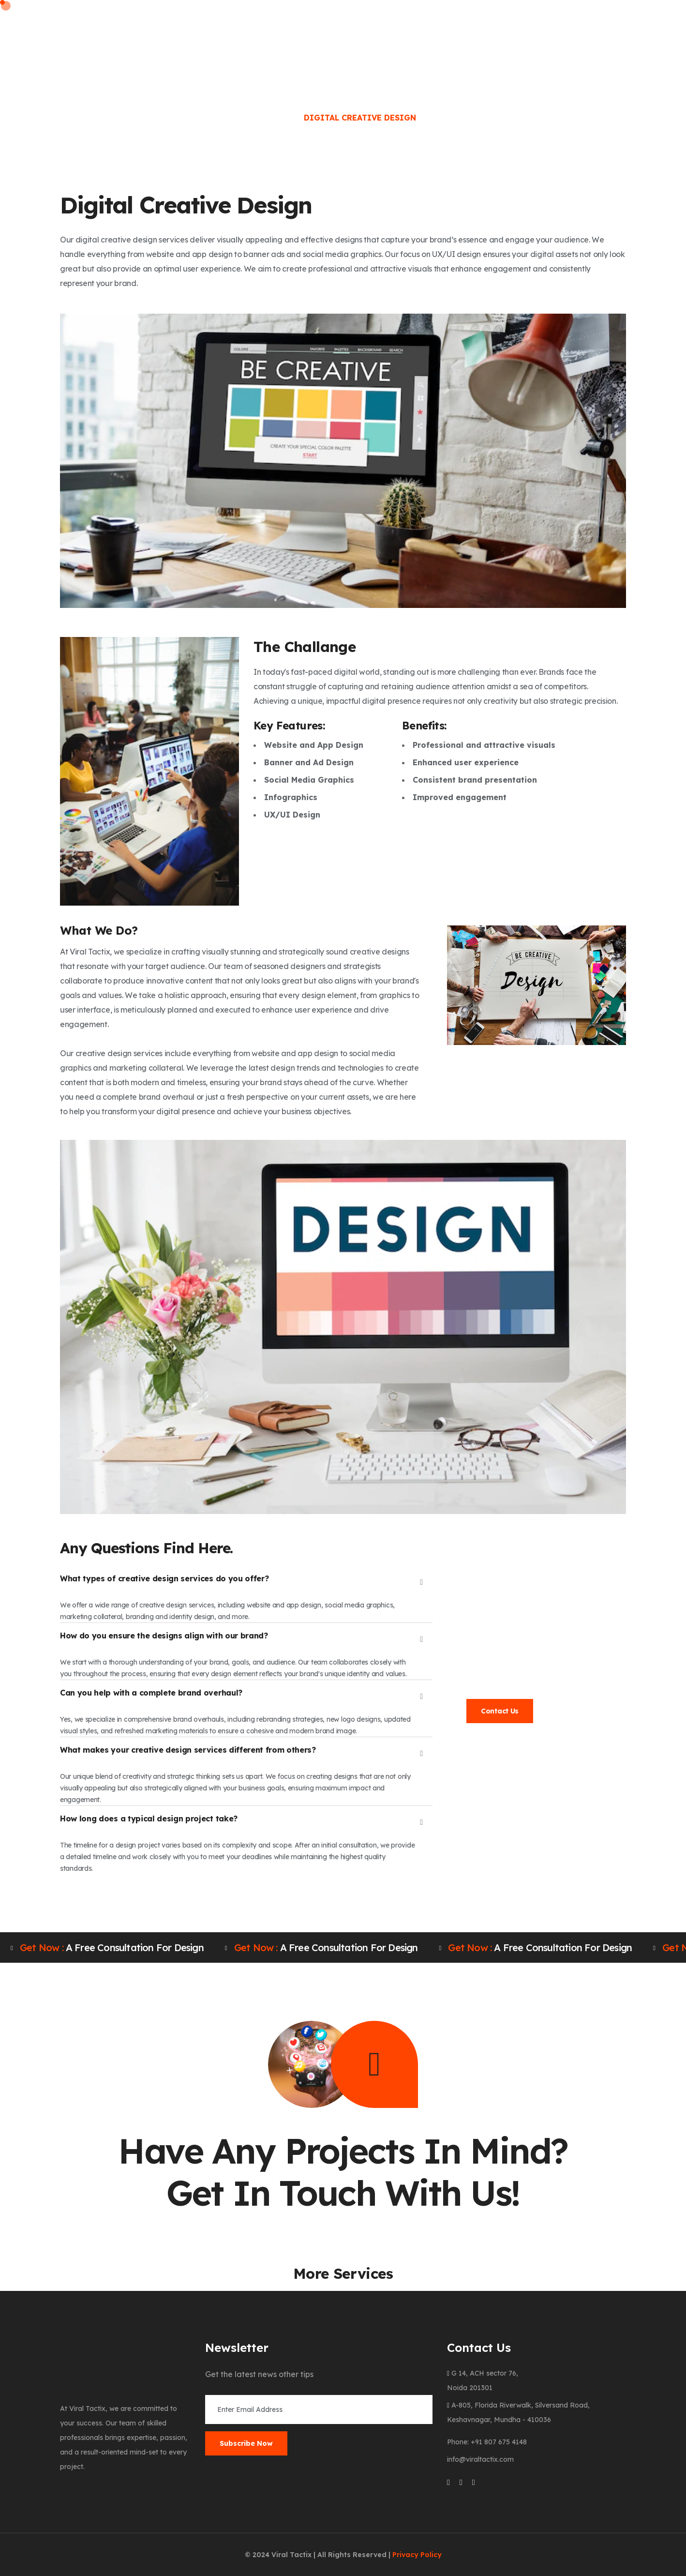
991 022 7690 (521, 1645)
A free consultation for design (107, 1948)
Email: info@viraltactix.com (308, 10)
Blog (577, 38)
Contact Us (500, 1711)
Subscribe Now (246, 2443)
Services (282, 38)
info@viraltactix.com (516, 1675)
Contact (525, 38)
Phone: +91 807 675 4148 (204, 10)
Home (169, 38)
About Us (221, 38)
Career (401, 38)
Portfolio (461, 38)
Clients (347, 38)
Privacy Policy (417, 2554)
